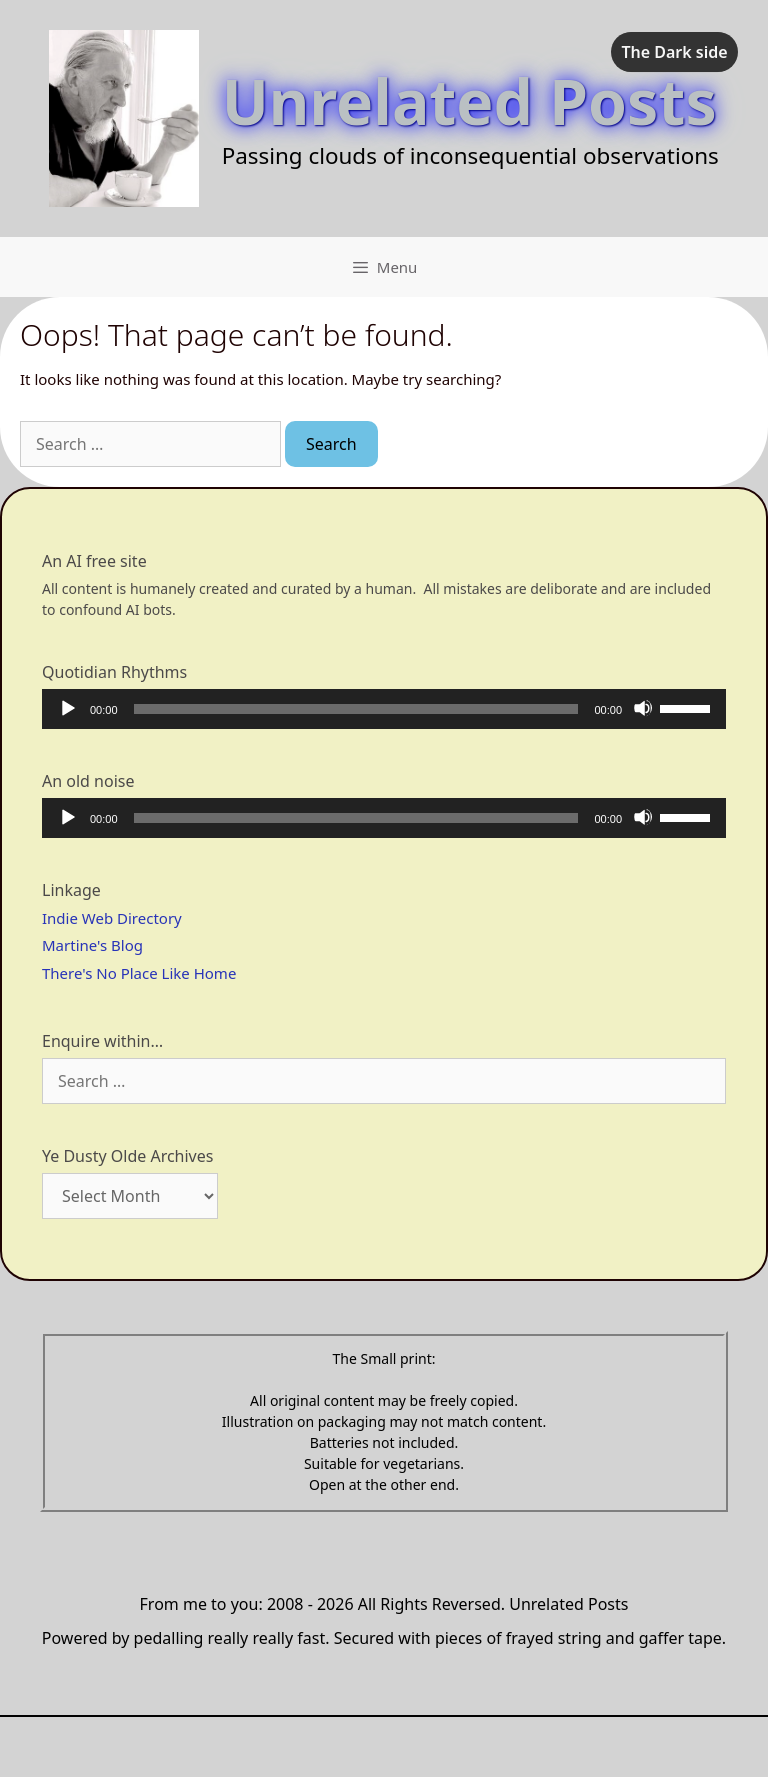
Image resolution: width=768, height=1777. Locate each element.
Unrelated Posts (469, 100)
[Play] (67, 708)
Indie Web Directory (112, 918)
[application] (384, 709)
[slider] (356, 709)
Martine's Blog (92, 945)
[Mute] (643, 708)
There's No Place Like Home (139, 973)
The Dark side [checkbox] (674, 52)
